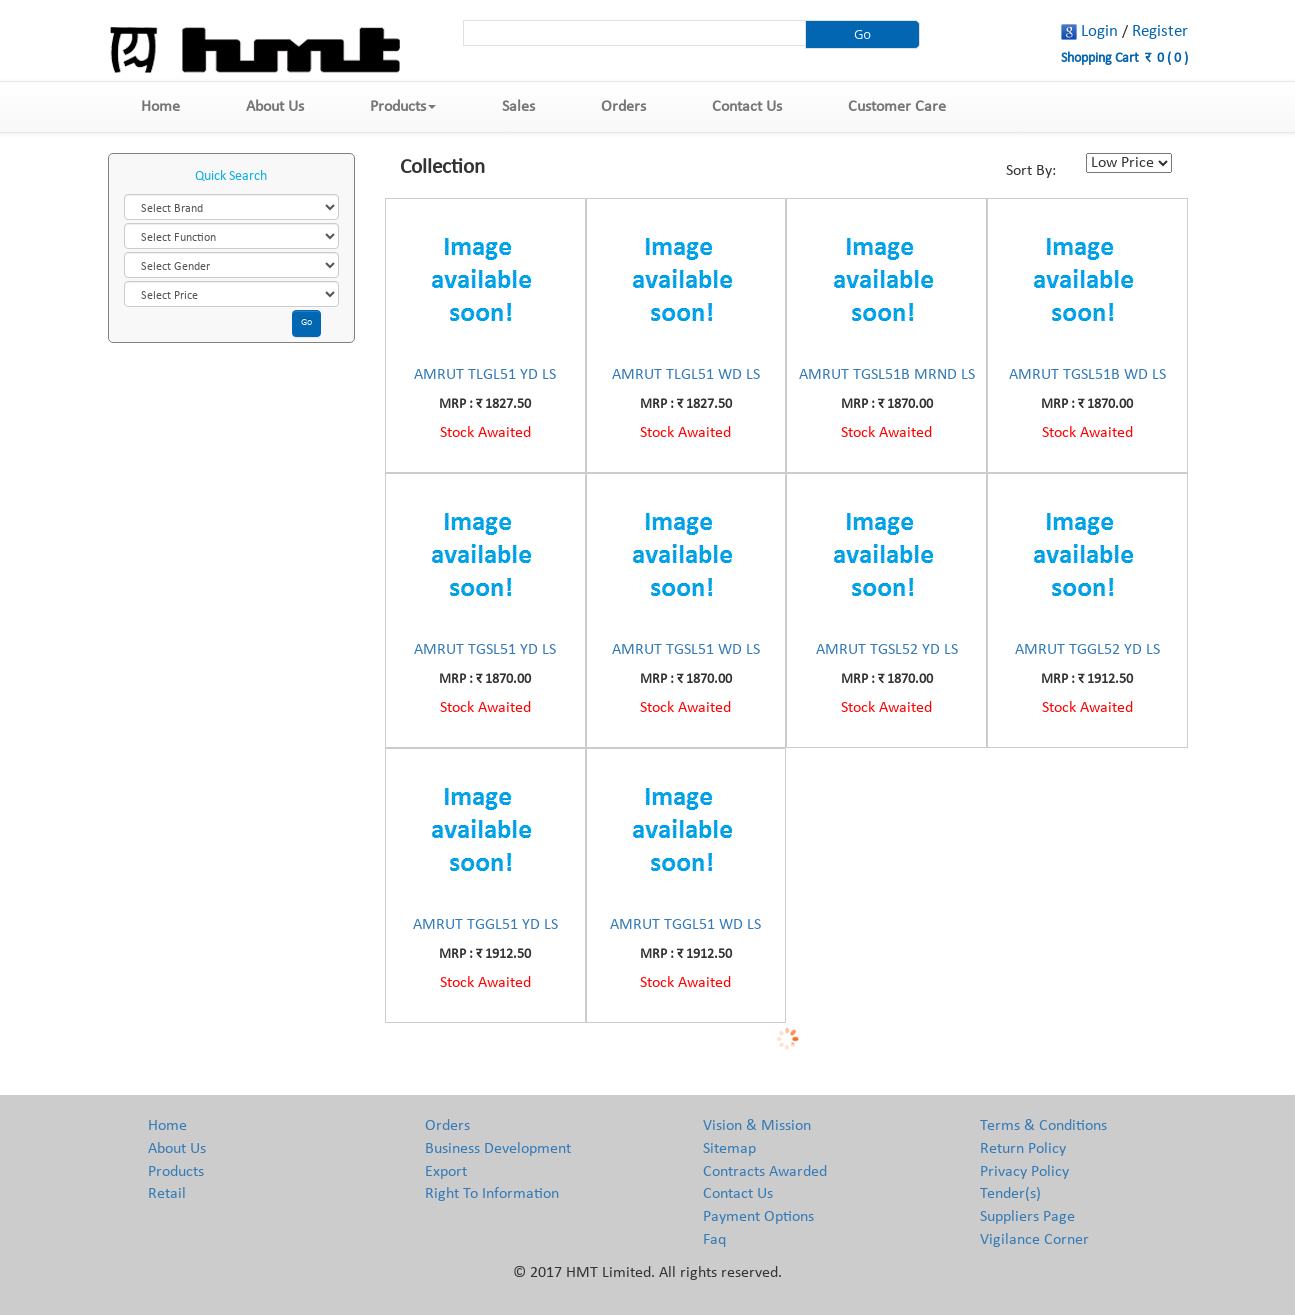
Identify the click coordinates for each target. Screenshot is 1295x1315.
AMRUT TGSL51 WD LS (686, 650)
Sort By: (1031, 171)
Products (403, 107)
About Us (275, 107)
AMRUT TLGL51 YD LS (485, 375)
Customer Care (897, 107)
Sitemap (729, 1149)
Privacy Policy (1024, 1172)
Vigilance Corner (1034, 1240)
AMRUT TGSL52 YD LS (887, 650)
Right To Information (492, 1194)
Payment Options (758, 1217)
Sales (518, 107)
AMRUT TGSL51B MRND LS (887, 375)
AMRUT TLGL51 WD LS (686, 375)
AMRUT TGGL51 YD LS (485, 925)
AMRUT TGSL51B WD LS (1087, 375)
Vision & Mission (757, 1126)
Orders (623, 107)
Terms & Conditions (1043, 1126)
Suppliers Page (1027, 1217)
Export (446, 1172)
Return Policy (1023, 1149)
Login (1099, 31)
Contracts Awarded (765, 1172)
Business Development (498, 1149)
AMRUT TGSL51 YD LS (485, 650)
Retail (167, 1194)
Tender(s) (1010, 1194)
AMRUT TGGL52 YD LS (1087, 650)
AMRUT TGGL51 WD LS (685, 925)
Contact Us (747, 107)
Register (1160, 31)
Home (160, 107)
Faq (714, 1240)
